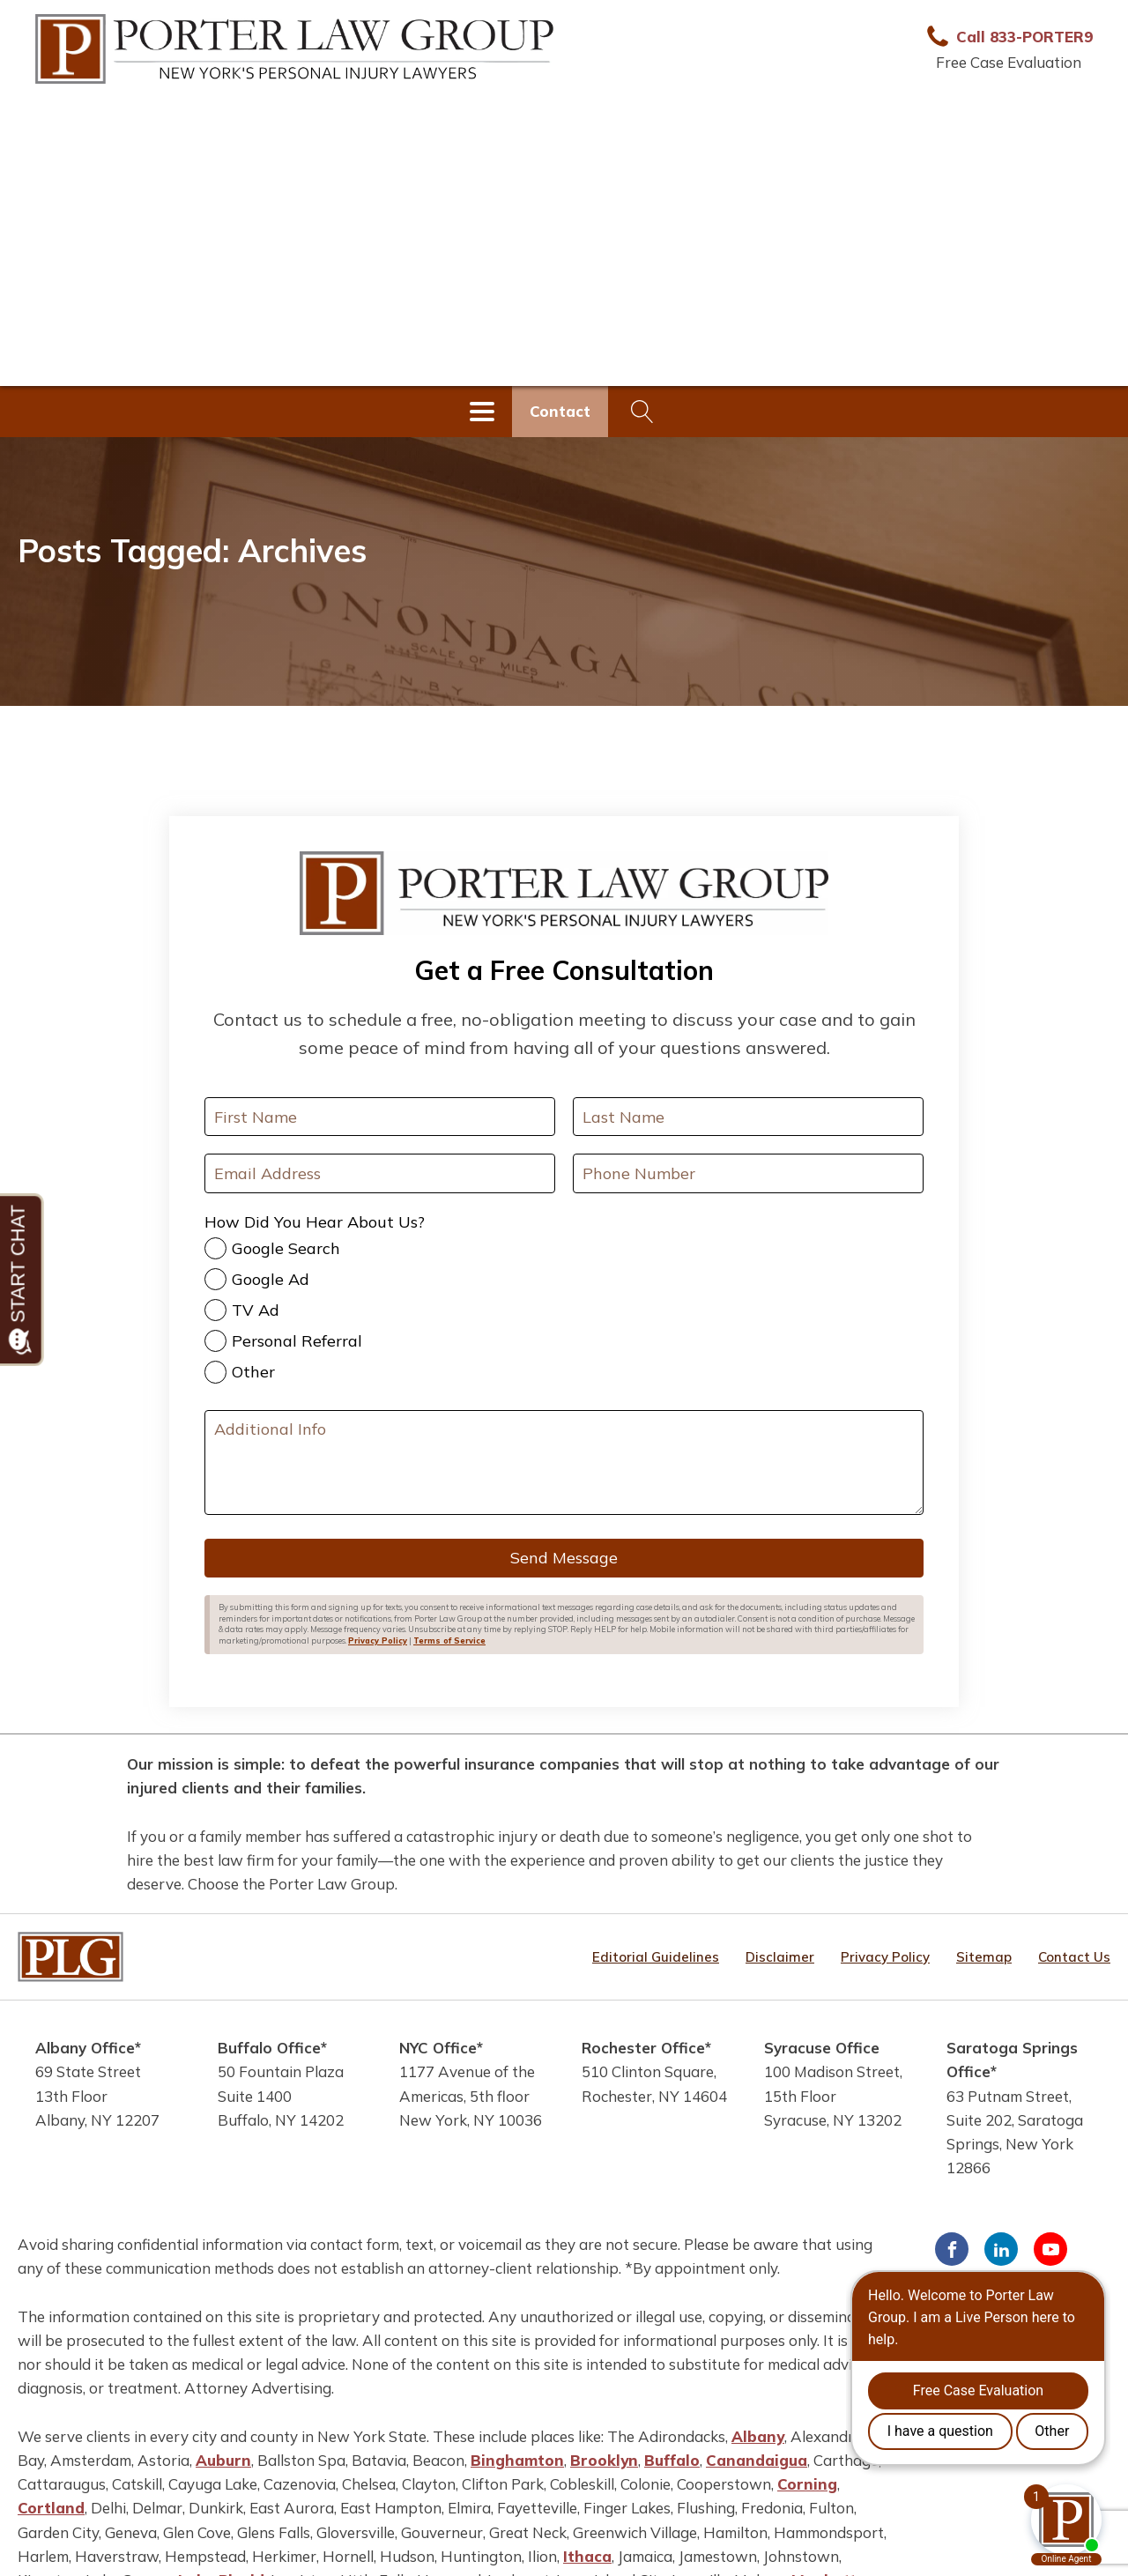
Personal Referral (297, 1341)
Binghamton (517, 2460)
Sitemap (984, 1957)
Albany (757, 2436)
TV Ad (255, 1310)
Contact (560, 411)
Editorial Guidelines (655, 1957)
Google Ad (270, 1279)
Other (253, 1372)
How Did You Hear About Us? (314, 1222)
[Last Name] (748, 1116)
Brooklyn (604, 2460)
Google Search (286, 1248)
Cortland (51, 2507)
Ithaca (587, 2556)
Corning (807, 2484)
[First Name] (379, 1116)
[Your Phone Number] (748, 1173)
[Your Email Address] (379, 1173)
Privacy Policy (377, 1640)
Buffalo (672, 2460)
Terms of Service (449, 1640)
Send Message (564, 1558)
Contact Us (1074, 1957)
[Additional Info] (564, 1463)
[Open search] (642, 411)
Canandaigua (756, 2460)
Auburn (223, 2460)
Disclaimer (780, 1957)
